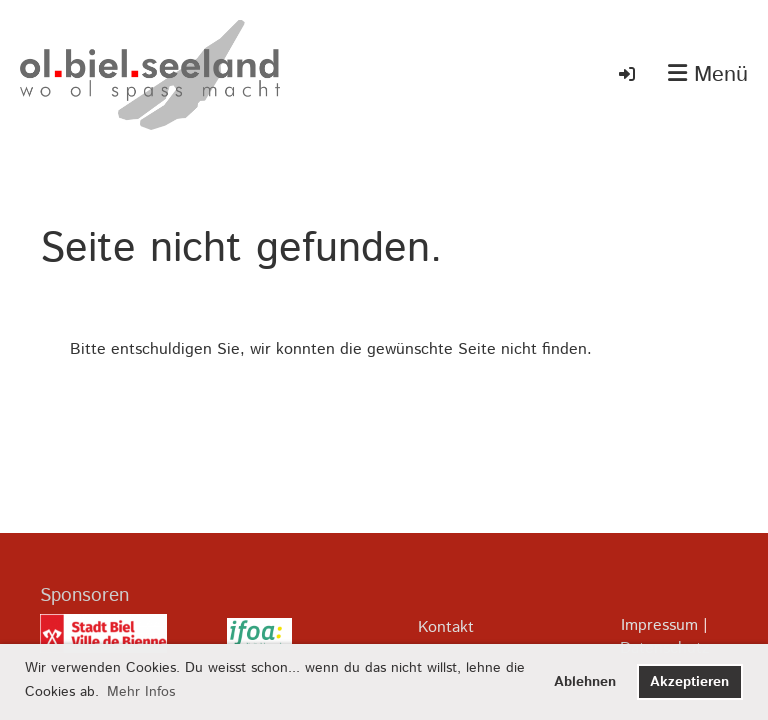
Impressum (659, 625)
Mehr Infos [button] (141, 692)
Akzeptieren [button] (689, 682)
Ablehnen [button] (585, 682)
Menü (708, 75)
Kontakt (446, 627)
